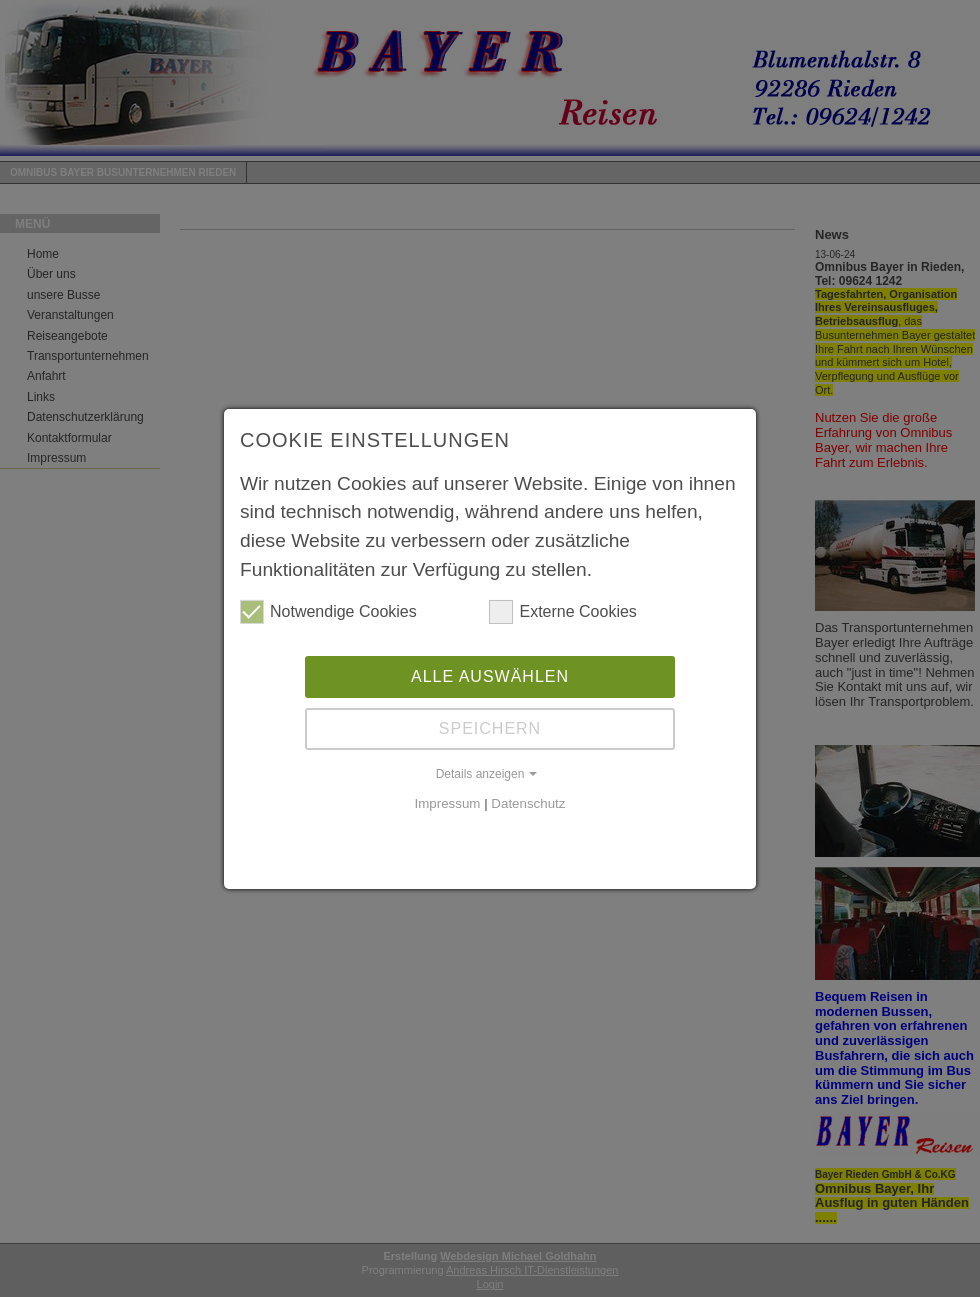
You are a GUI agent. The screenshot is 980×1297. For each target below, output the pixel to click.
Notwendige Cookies (328, 610)
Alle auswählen (490, 674)
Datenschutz (528, 801)
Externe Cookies (562, 610)
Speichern (490, 726)
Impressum (448, 801)
